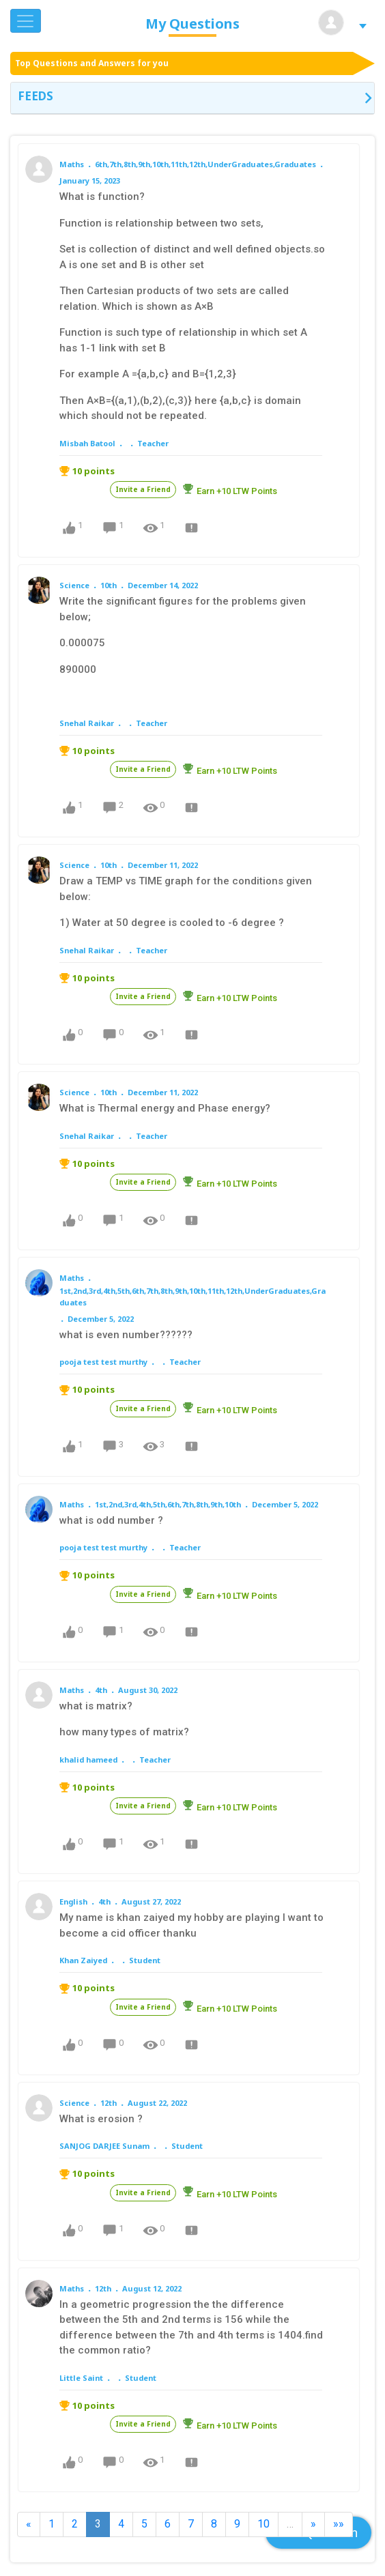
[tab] (192, 98)
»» (338, 2523)
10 (263, 2523)
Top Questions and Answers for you (92, 63)
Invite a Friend (143, 489)
